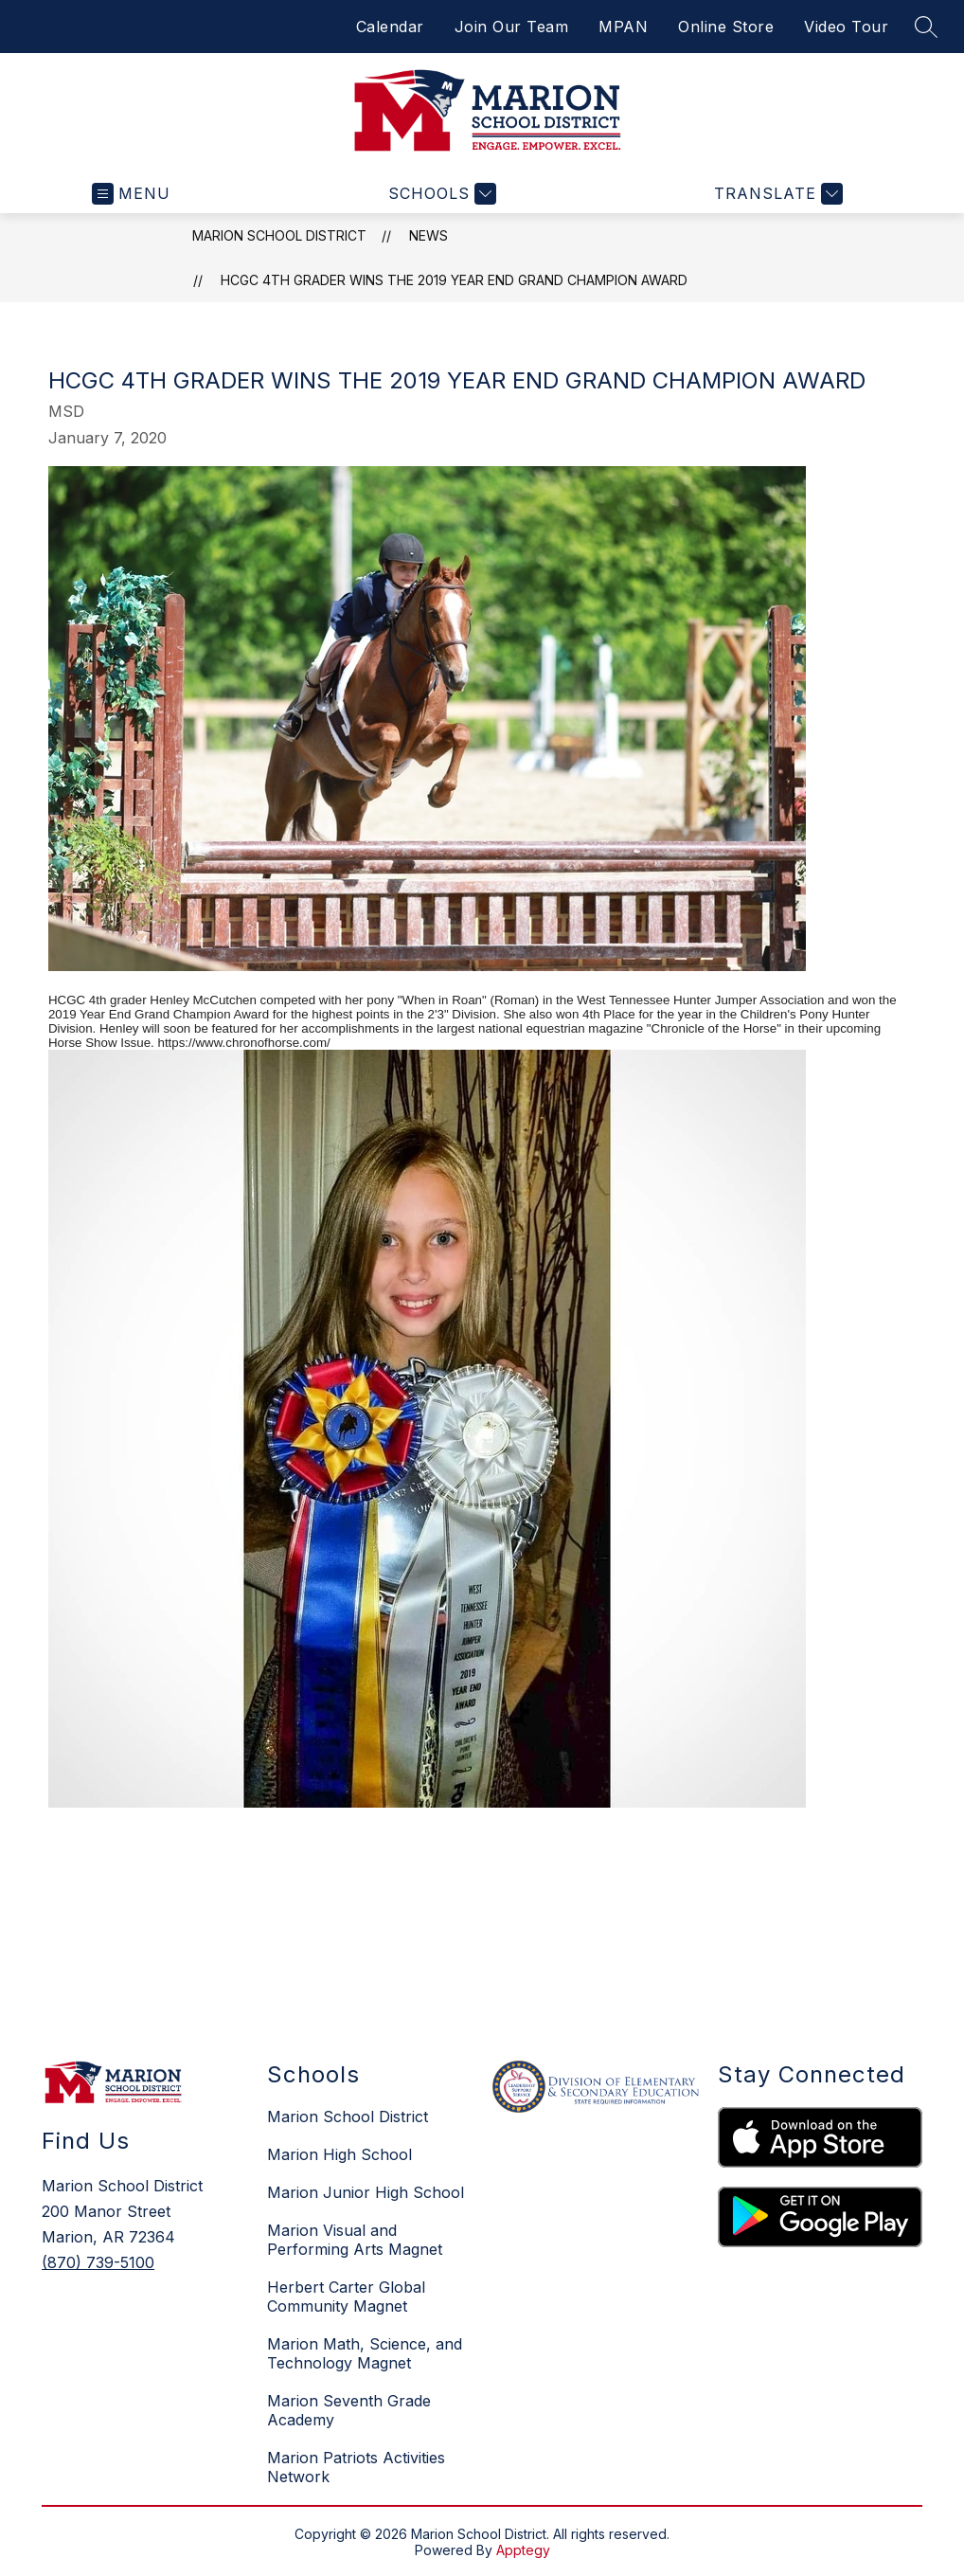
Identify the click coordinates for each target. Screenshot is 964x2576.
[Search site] (926, 26)
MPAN (623, 26)
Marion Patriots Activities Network (356, 2467)
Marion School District (279, 235)
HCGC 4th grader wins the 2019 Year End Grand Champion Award (454, 280)
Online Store (726, 26)
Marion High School (339, 2154)
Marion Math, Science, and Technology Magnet (364, 2353)
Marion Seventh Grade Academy (349, 2410)
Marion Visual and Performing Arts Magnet (354, 2240)
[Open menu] (131, 194)
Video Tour (846, 26)
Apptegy (523, 2550)
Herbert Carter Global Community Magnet (346, 2296)
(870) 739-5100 (98, 2262)
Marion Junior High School (365, 2192)
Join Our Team (512, 26)
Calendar (390, 26)
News (428, 235)
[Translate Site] (776, 194)
